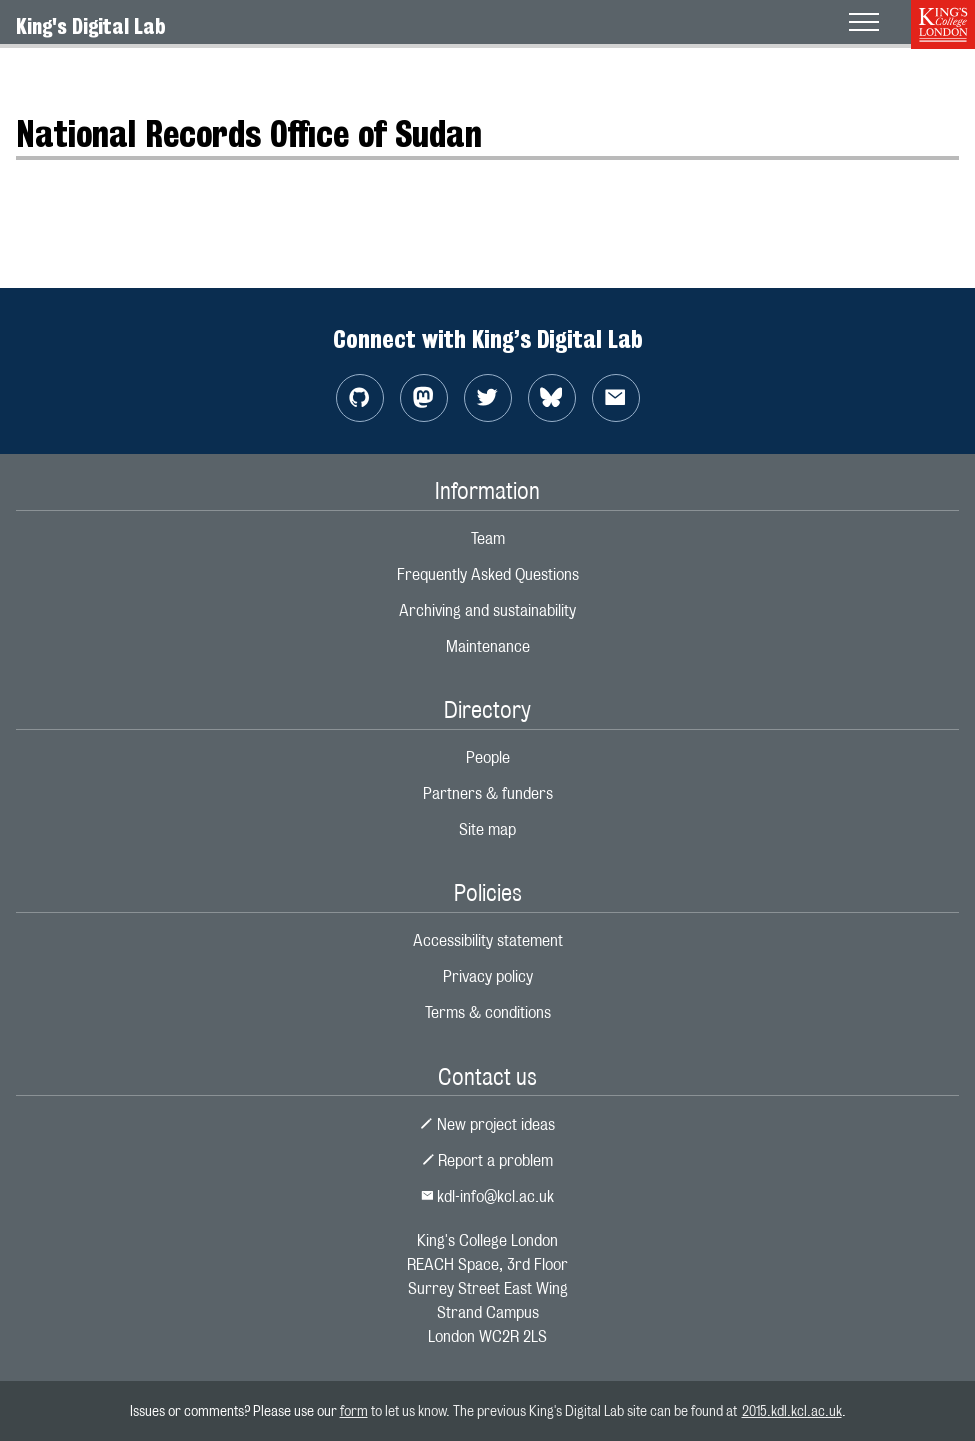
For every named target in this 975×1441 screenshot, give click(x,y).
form (354, 1410)
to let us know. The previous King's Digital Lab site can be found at (555, 1410)
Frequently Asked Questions (488, 574)
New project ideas (487, 1124)
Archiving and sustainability (487, 610)
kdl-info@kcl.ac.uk (488, 1196)
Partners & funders (488, 793)
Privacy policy (488, 976)
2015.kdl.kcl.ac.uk (792, 1410)
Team (488, 538)
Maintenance (488, 646)
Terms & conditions (488, 1012)
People (488, 757)
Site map (487, 829)
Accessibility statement (488, 940)
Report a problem (488, 1160)
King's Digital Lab (91, 26)
